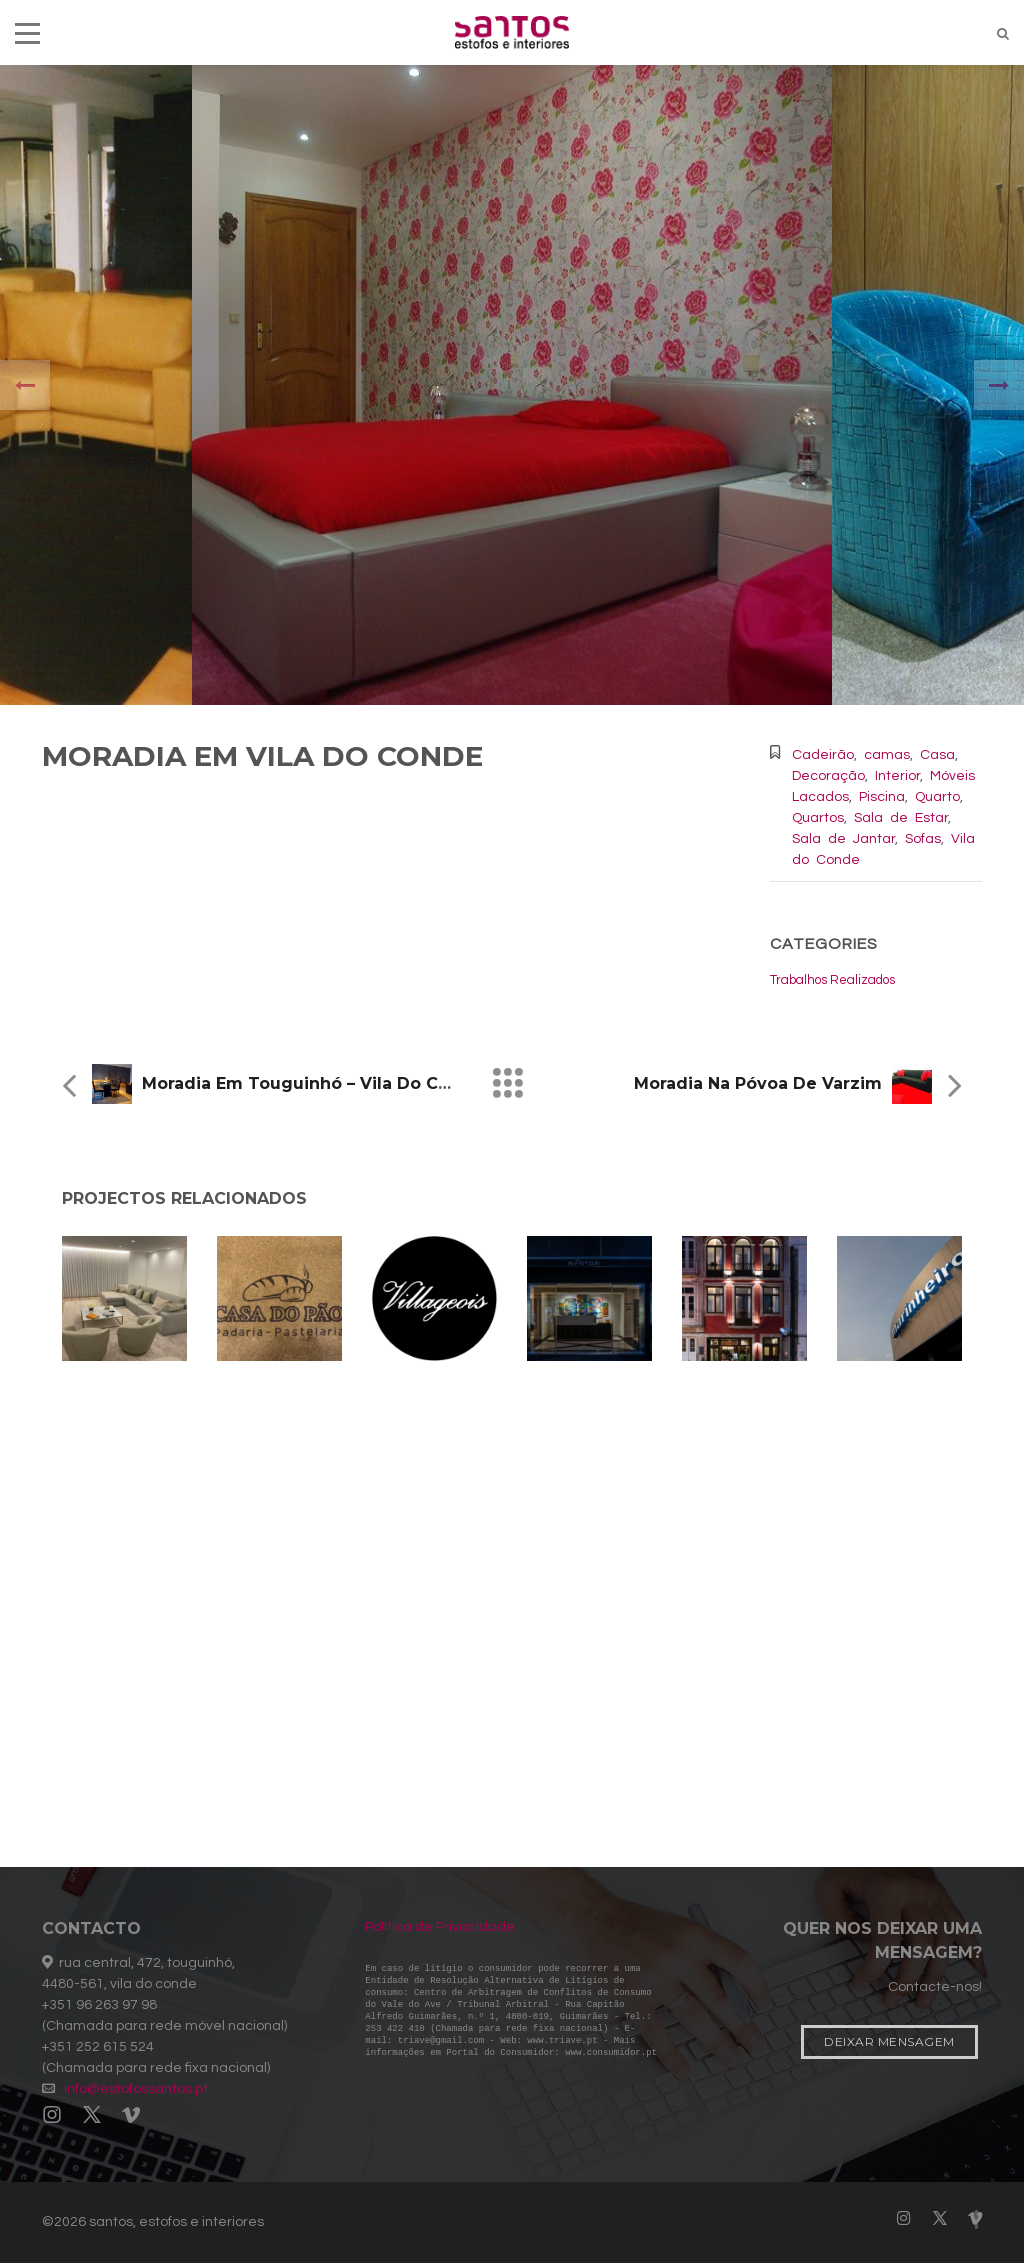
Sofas (923, 839)
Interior (897, 776)
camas (887, 755)
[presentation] (25, 385)
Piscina (882, 797)
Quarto (937, 797)
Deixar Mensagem (889, 2041)
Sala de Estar (901, 818)
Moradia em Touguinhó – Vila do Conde (312, 1083)
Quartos (818, 818)
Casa (937, 755)
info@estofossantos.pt (136, 2089)
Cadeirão (823, 755)
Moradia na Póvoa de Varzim (758, 1083)
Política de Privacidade (440, 1927)
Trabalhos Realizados (832, 980)
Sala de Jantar (843, 839)
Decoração (828, 776)
